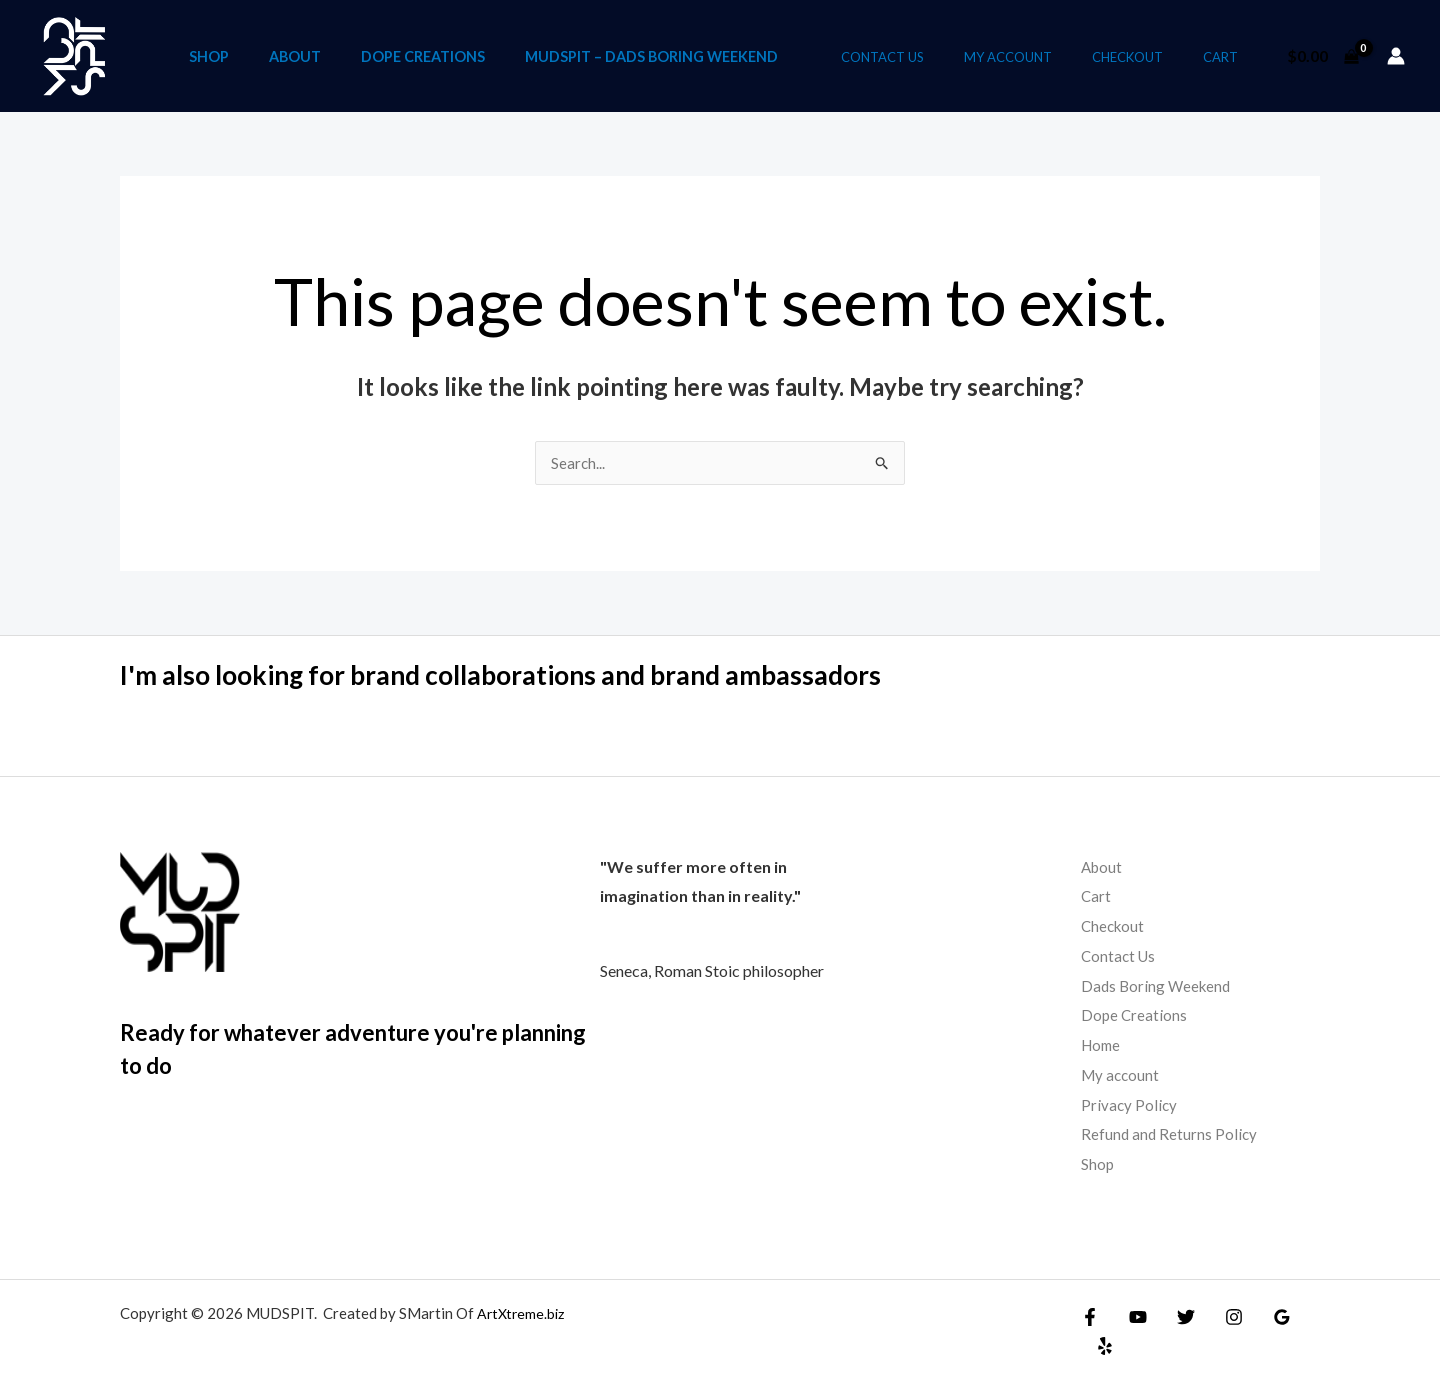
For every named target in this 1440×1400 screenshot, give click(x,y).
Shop (269, 55)
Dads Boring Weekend (1158, 985)
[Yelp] (1305, 1317)
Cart (1227, 57)
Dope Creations (481, 55)
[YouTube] (1133, 1317)
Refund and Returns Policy (1170, 1134)
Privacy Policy (1130, 1104)
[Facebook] (1090, 1317)
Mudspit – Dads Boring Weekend (708, 55)
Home (1102, 1045)
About (354, 55)
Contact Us (931, 57)
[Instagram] (1219, 1317)
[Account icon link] (1396, 56)
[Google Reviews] (1262, 1317)
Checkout (1148, 57)
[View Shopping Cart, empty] (1322, 56)
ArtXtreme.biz (523, 1313)
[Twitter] (1176, 1317)
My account (1043, 57)
